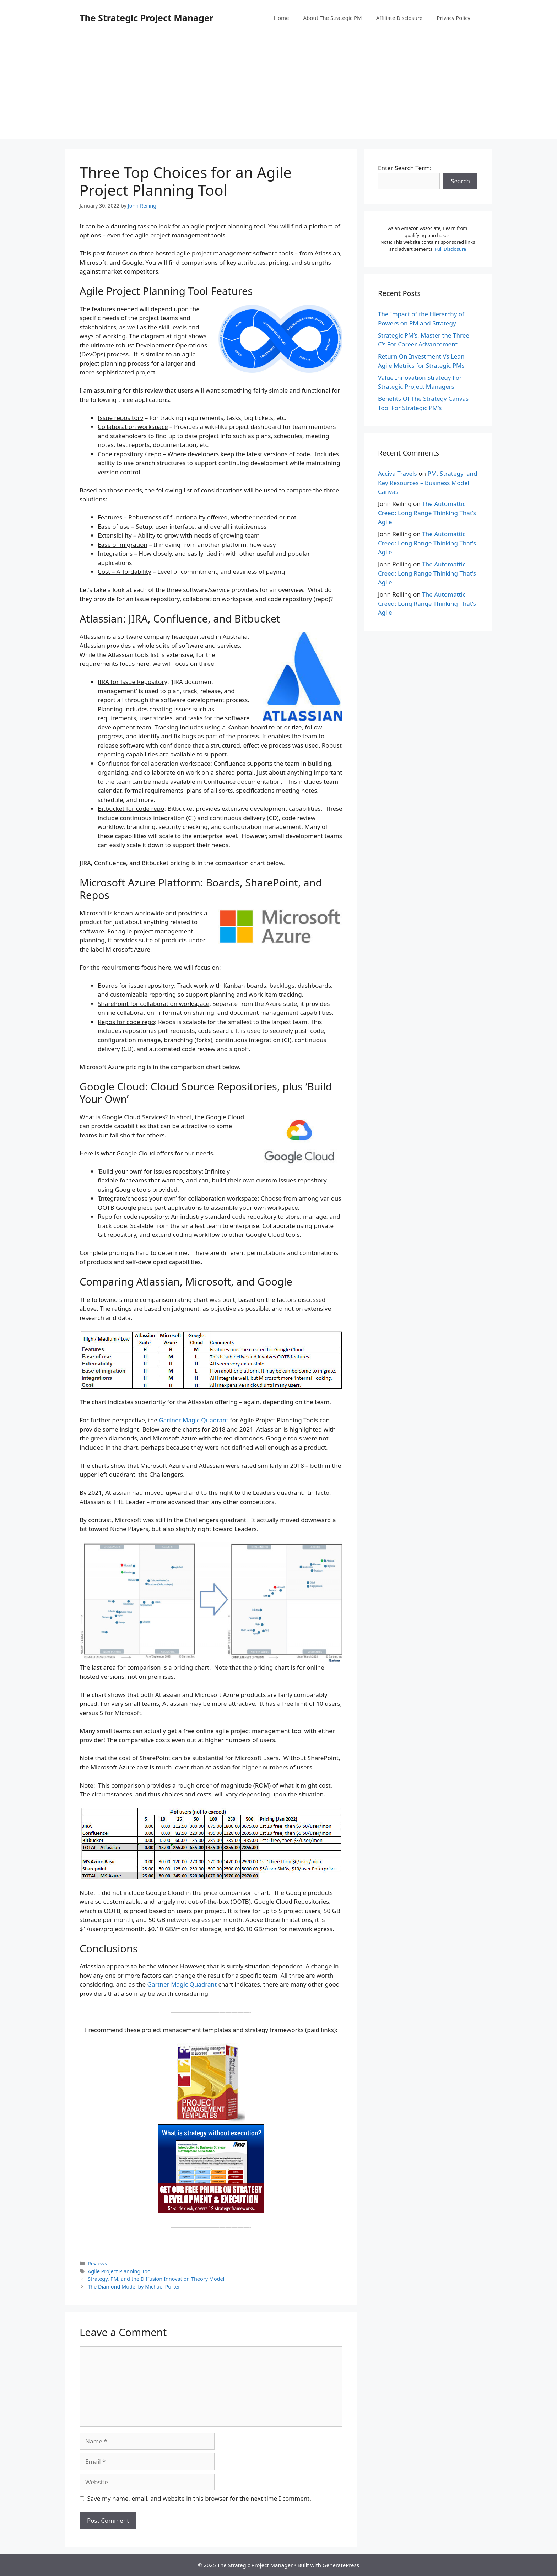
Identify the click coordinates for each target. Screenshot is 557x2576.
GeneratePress (341, 2565)
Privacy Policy (453, 17)
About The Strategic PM (332, 17)
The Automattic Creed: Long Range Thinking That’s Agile (427, 513)
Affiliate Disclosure (399, 17)
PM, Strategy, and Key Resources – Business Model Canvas (427, 482)
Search (460, 181)
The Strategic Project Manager (146, 18)
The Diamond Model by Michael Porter (134, 2286)
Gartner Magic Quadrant (193, 1420)
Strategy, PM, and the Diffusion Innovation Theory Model (156, 2278)
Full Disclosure (450, 249)
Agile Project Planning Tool (120, 2271)
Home (281, 17)
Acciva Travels (397, 473)
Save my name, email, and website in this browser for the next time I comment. (199, 2498)
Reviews (97, 2263)
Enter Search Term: (405, 168)
